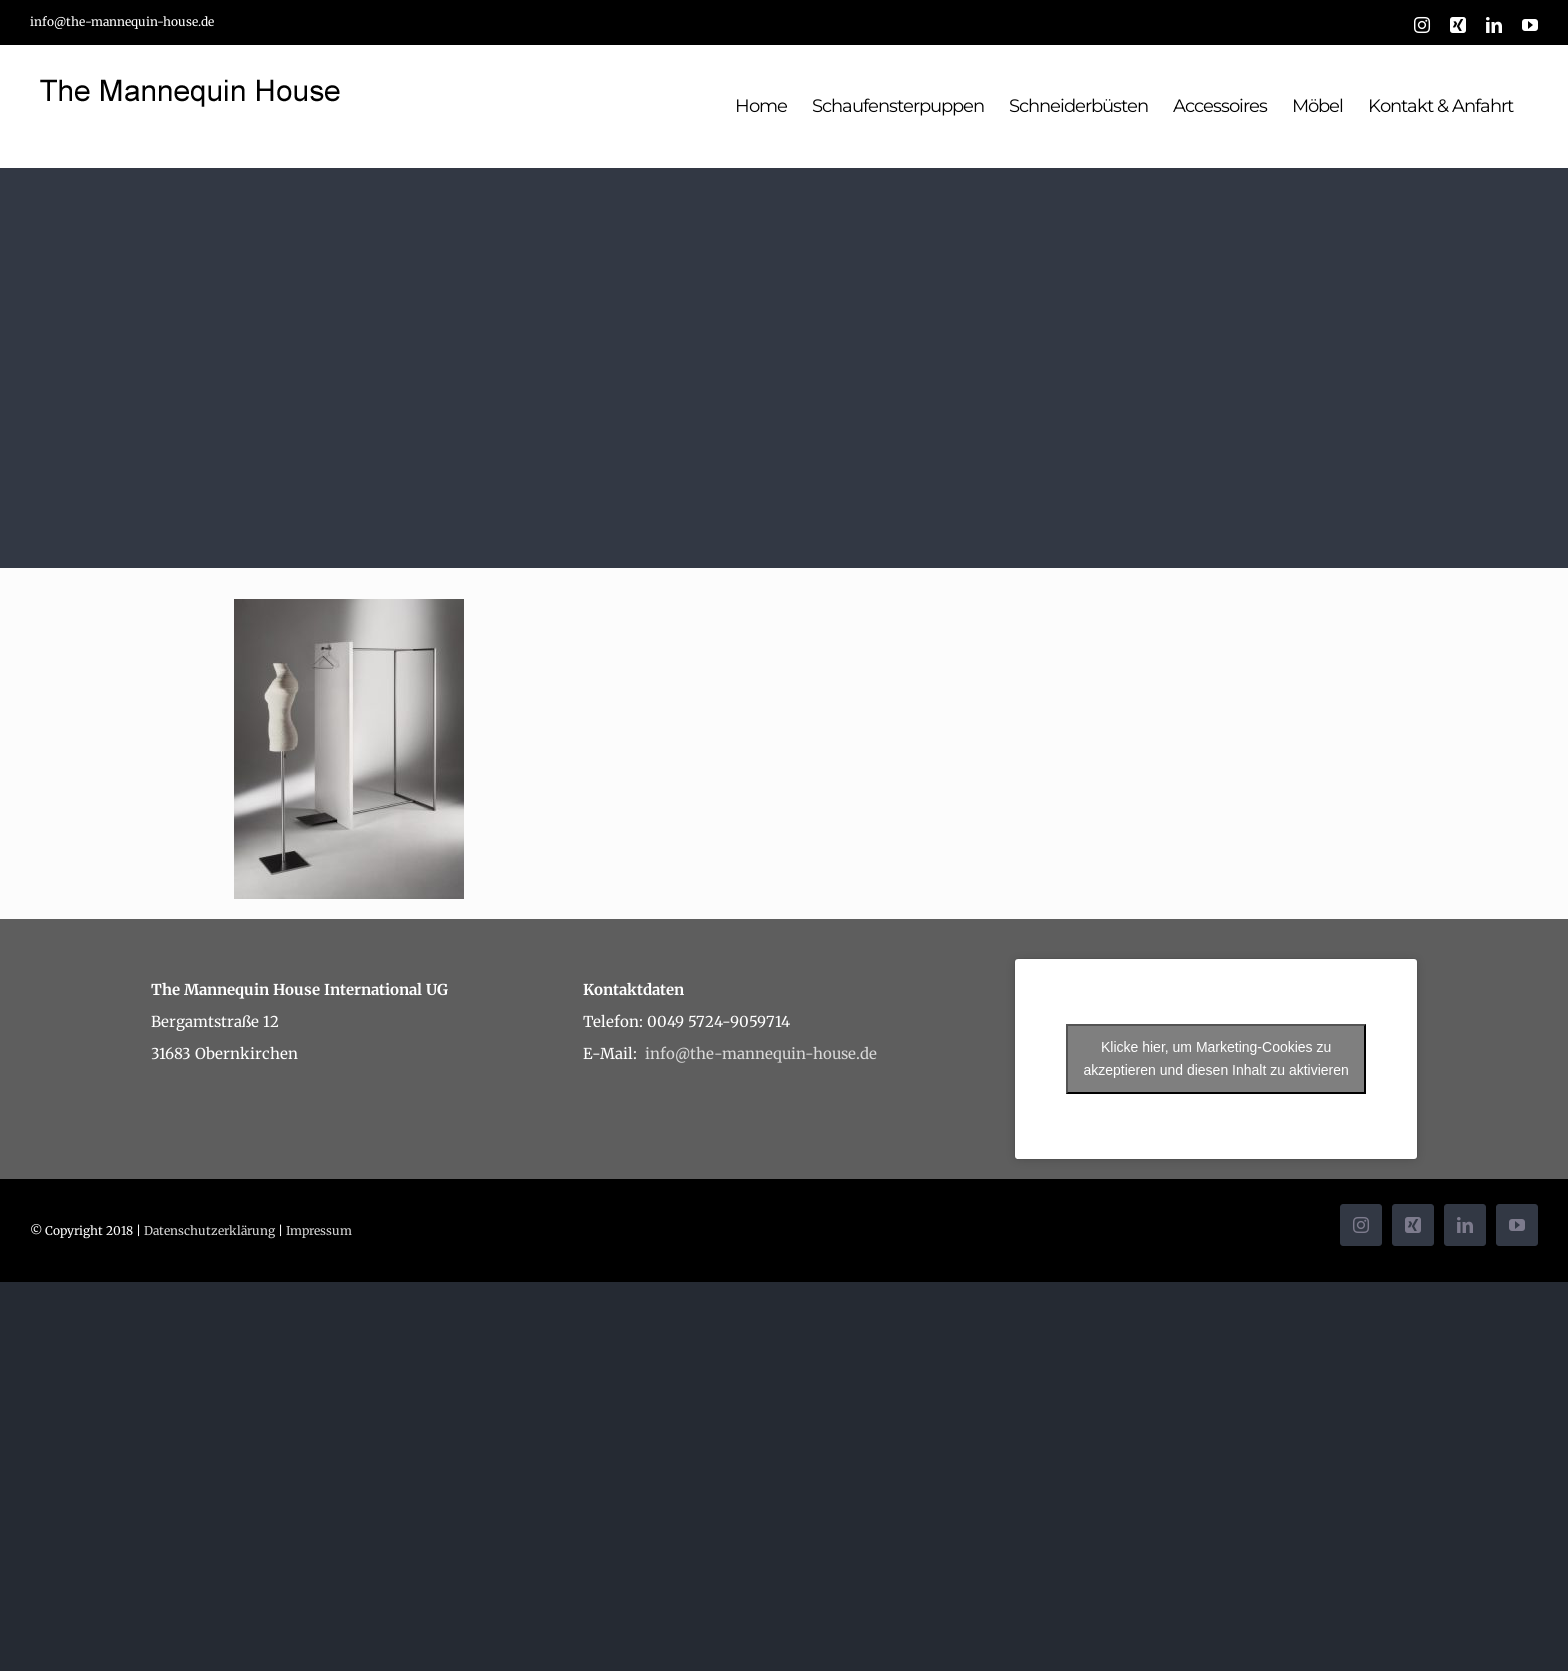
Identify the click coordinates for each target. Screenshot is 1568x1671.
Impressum (319, 1230)
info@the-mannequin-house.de (122, 21)
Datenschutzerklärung (209, 1230)
